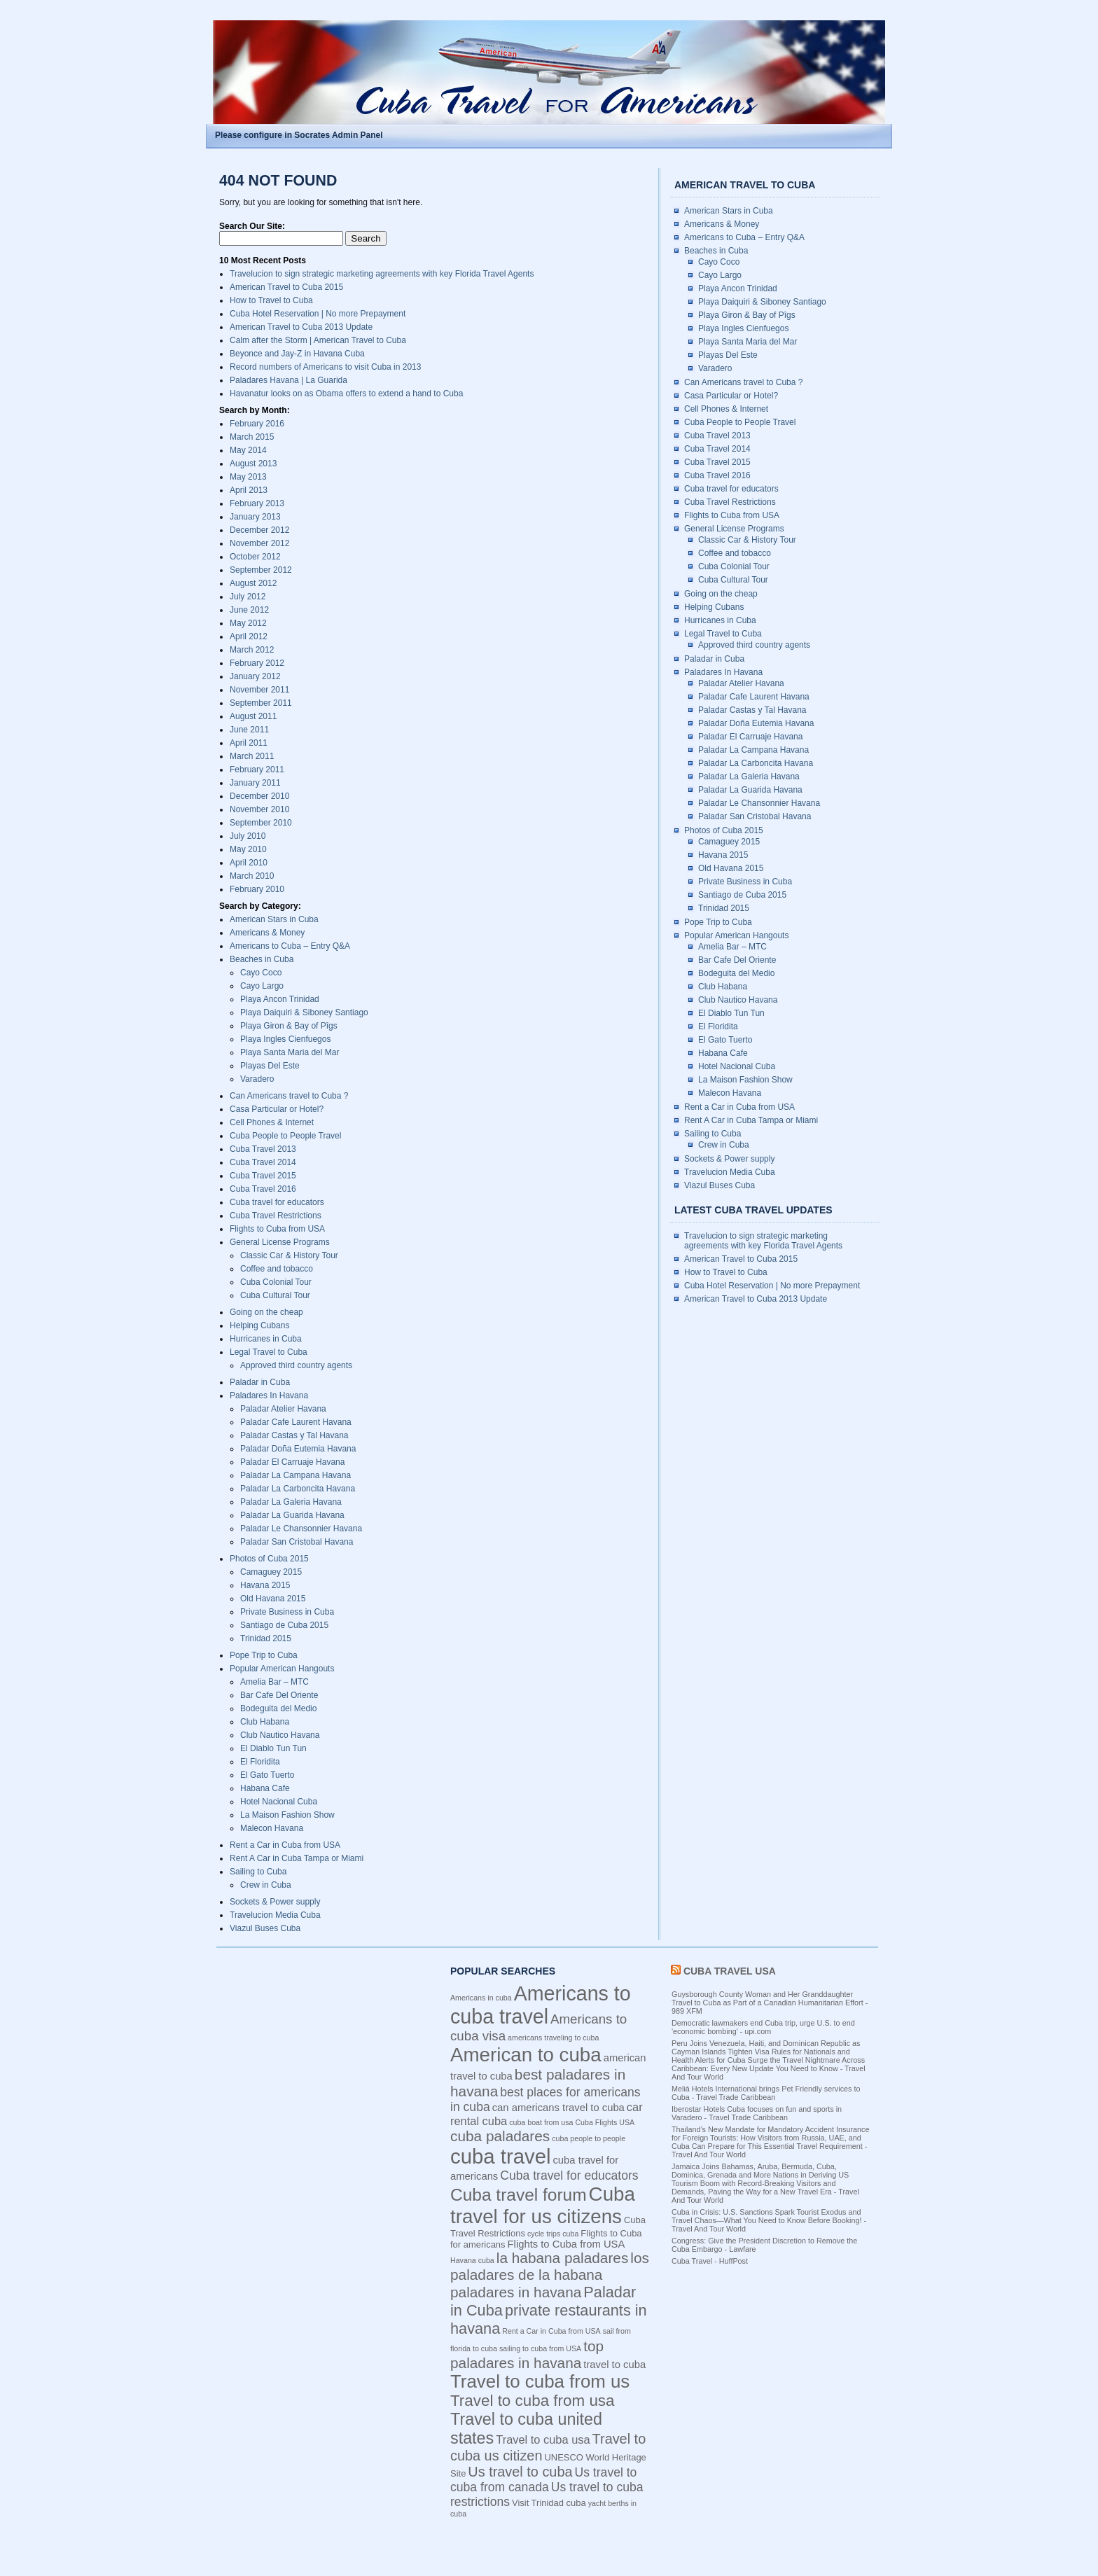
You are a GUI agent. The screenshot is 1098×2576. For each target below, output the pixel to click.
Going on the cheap (266, 1312)
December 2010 (259, 796)
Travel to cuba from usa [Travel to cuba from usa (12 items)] (532, 2400)
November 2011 (259, 690)
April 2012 (248, 636)
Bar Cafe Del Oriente (279, 1695)
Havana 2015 (265, 1585)
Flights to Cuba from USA (277, 1229)
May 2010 (248, 849)
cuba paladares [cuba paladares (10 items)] (500, 2136)
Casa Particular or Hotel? (277, 1109)
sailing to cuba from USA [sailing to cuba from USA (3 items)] (540, 2348)
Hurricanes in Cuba (266, 1339)
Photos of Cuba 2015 (269, 1559)
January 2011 (255, 783)
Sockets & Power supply (275, 1902)
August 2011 (253, 716)
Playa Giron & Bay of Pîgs (289, 1026)
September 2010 (261, 823)
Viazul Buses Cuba (265, 1928)
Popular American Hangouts (282, 1668)
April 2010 (248, 863)
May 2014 (248, 450)
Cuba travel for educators (277, 1202)
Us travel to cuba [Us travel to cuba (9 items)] (520, 2471)
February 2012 (257, 663)
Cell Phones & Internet (272, 1122)
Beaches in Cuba (261, 959)
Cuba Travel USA (729, 1971)
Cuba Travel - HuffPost (710, 2261)
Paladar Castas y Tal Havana (294, 1435)
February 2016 (257, 424)
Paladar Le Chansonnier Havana (301, 1528)
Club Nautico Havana (279, 1735)
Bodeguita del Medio (278, 1708)
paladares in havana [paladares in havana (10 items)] (515, 2292)
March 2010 (252, 876)
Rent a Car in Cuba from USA (285, 1845)
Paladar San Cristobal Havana (296, 1542)
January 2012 (255, 676)
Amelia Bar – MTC (274, 1682)
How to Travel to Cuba (271, 300)
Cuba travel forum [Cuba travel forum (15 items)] (518, 2194)
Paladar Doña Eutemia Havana (298, 1449)
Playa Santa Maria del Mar (289, 1052)
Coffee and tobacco (276, 1269)
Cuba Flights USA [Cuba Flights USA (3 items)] (604, 2122)
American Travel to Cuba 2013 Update (301, 327)
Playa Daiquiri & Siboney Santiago (304, 1012)
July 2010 (247, 836)
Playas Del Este (270, 1066)
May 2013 (248, 477)
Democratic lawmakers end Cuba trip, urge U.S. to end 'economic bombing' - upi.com (763, 2027)
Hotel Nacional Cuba (278, 1801)
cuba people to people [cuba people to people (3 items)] (588, 2138)
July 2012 (247, 596)
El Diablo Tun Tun (273, 1748)
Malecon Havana (271, 1828)
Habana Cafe (265, 1788)
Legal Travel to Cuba (268, 1352)
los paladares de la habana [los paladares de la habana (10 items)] (549, 2266)
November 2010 (259, 809)
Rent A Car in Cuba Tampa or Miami (296, 1858)
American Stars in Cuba (274, 919)
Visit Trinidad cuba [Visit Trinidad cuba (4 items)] (549, 2503)
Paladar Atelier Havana (283, 1409)
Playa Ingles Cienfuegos (285, 1039)
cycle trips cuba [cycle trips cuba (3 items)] (552, 2233)
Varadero (257, 1079)
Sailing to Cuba (258, 1872)
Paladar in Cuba (260, 1382)
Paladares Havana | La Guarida (288, 380)
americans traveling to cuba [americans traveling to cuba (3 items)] (553, 2037)
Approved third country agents (296, 1365)
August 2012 (253, 583)
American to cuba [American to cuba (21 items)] (526, 2055)
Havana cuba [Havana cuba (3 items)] (472, 2260)
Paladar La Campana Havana (295, 1475)
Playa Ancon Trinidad (279, 999)
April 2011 (248, 743)
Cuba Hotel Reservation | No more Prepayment (317, 314)
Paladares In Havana (269, 1395)
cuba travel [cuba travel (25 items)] (500, 2156)
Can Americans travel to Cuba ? (289, 1096)
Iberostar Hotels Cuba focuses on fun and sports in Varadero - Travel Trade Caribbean (757, 2113)
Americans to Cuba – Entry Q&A (290, 946)
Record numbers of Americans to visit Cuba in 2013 (325, 367)
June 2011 (249, 729)
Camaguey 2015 (271, 1572)
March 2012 (252, 650)
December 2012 (259, 530)
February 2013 (257, 503)
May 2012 (248, 623)
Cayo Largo (262, 986)
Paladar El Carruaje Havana (292, 1462)
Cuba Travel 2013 (263, 1149)
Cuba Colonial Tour (276, 1282)
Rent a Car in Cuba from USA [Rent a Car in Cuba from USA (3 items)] (551, 2331)
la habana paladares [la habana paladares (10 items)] (562, 2258)
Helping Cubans (259, 1325)
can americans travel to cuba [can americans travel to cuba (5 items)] (558, 2107)
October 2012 (255, 557)
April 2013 (248, 490)
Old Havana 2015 (272, 1598)
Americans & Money (267, 933)
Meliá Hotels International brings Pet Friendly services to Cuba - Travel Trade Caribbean (766, 2092)
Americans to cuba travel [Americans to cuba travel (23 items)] (540, 2005)
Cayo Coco (261, 972)
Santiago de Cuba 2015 (284, 1625)
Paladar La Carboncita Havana (297, 1489)
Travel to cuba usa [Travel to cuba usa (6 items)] (543, 2439)
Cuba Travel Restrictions (275, 1215)
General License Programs (280, 1242)
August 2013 (253, 463)
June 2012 (249, 610)
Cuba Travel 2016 (263, 1189)
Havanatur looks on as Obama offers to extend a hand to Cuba (346, 393)
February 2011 (257, 769)
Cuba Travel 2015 (263, 1176)
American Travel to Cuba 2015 (286, 287)
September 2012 (261, 570)
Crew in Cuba (265, 1885)
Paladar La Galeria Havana (291, 1502)
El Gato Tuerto (267, 1775)
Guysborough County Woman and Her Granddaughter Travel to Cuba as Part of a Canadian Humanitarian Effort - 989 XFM (770, 2002)
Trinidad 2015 (265, 1638)
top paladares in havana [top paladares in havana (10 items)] (527, 2354)
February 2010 (257, 889)
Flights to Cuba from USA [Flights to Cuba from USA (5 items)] (566, 2244)
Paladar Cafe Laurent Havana (296, 1422)
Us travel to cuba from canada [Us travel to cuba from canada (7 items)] (543, 2479)
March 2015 (252, 437)
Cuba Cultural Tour (275, 1295)
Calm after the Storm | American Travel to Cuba (318, 340)
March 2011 (252, 756)
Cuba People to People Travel (285, 1136)
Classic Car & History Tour (289, 1255)
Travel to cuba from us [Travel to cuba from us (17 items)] (540, 2381)
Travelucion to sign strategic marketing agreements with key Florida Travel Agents (382, 274)
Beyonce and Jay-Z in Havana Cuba (297, 353)
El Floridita (260, 1762)
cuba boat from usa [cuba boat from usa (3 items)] (541, 2122)
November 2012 (259, 543)
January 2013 (255, 517)
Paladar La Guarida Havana (292, 1515)
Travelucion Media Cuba (275, 1915)
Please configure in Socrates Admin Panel (299, 135)
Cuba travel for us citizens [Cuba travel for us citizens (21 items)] (542, 2205)
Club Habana (264, 1722)
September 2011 (261, 703)
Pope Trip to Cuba (264, 1655)
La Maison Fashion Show (287, 1815)
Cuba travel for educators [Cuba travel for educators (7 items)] (569, 2175)
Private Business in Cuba (287, 1612)
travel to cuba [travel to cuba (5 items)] (614, 2364)
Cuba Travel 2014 (263, 1162)
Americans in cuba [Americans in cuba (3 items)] (481, 1997)
